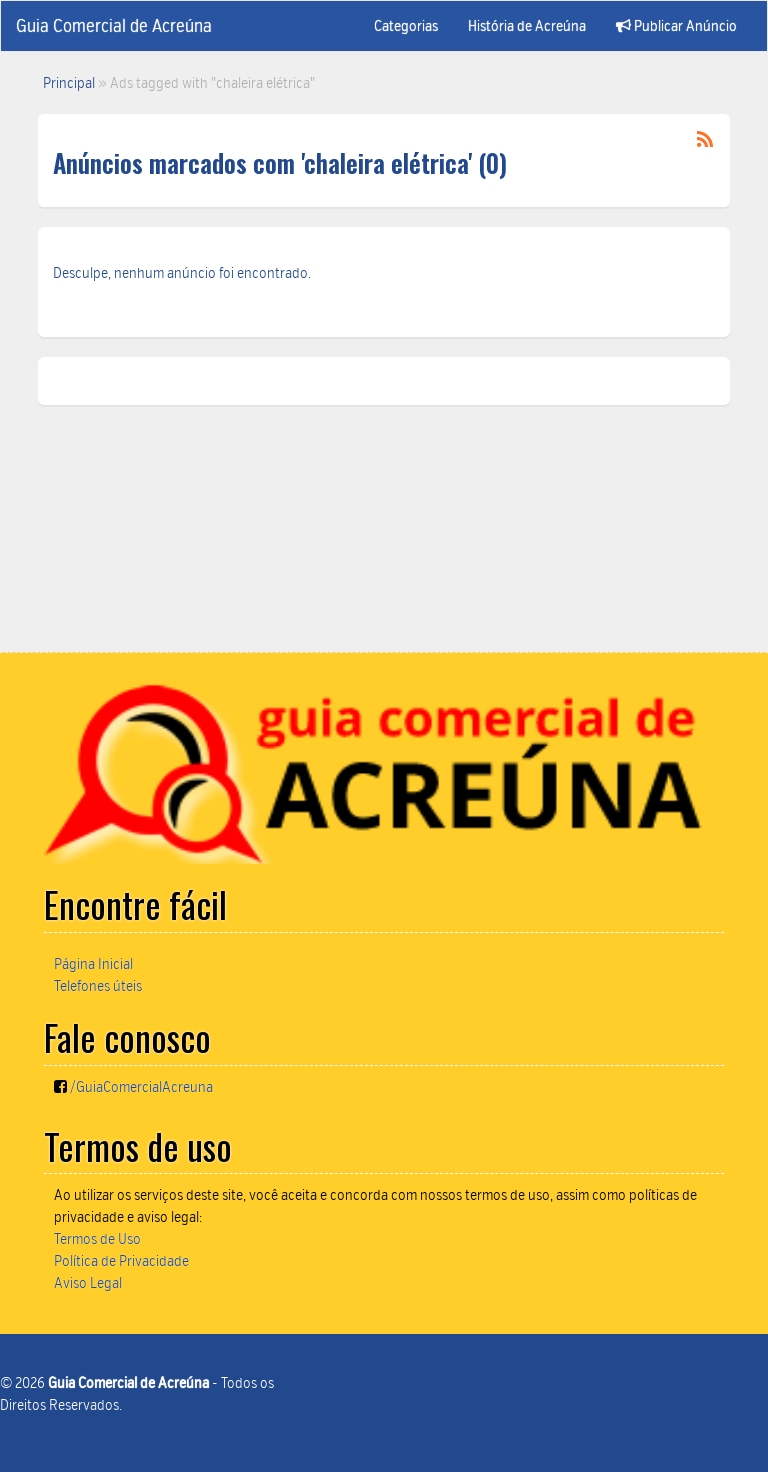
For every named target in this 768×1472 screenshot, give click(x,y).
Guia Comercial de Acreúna (114, 26)
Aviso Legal (88, 1283)
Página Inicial (93, 964)
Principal (69, 83)
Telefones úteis (98, 986)
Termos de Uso (97, 1239)
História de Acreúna (527, 26)
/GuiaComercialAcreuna (141, 1087)
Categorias (406, 26)
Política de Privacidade (121, 1261)
